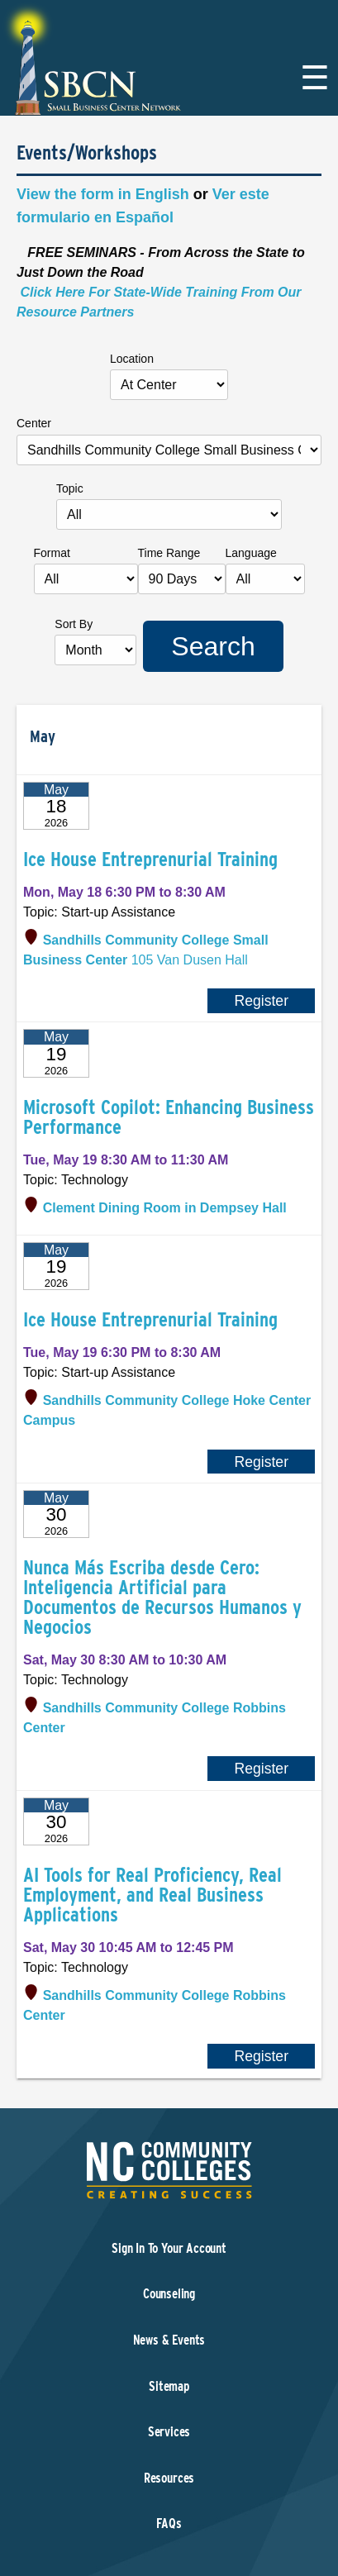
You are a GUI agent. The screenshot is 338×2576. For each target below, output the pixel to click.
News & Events (169, 2340)
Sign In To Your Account (169, 2248)
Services (169, 2432)
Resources (169, 2478)
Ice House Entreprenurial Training (150, 859)
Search (213, 646)
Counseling (169, 2294)
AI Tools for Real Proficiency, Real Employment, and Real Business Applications (152, 1894)
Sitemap (169, 2386)
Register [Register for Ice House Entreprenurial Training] (261, 1001)
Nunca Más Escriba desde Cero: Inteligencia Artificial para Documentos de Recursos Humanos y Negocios (162, 1597)
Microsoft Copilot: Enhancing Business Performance (168, 1117)
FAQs (168, 2523)
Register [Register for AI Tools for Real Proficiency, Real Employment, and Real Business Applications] (261, 2056)
